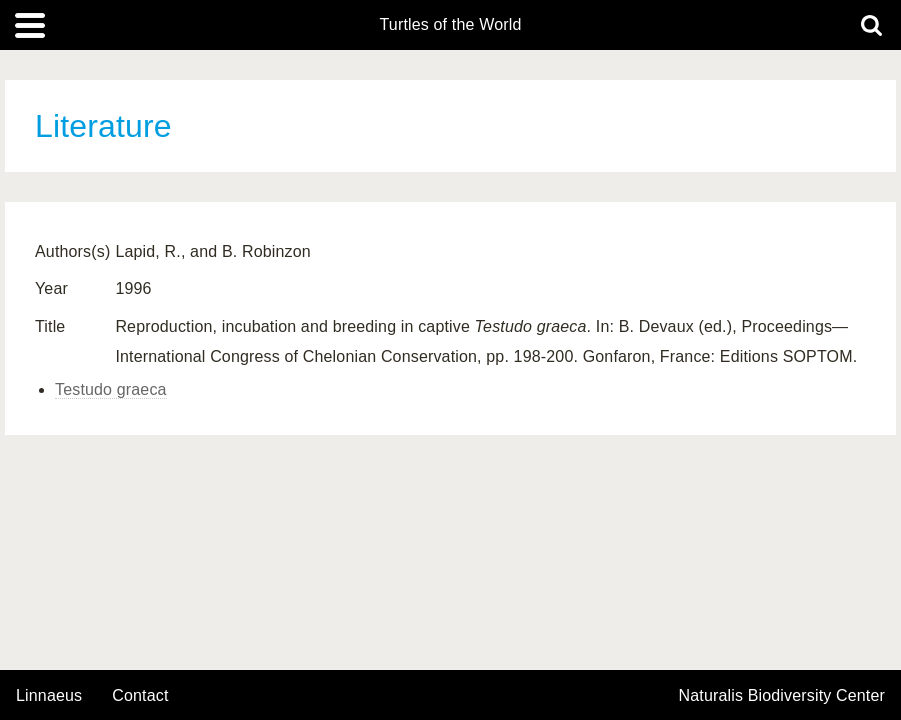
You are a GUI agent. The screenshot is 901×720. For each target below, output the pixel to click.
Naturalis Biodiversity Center (782, 696)
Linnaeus (49, 696)
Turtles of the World (451, 25)
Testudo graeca (111, 389)
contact (140, 695)
